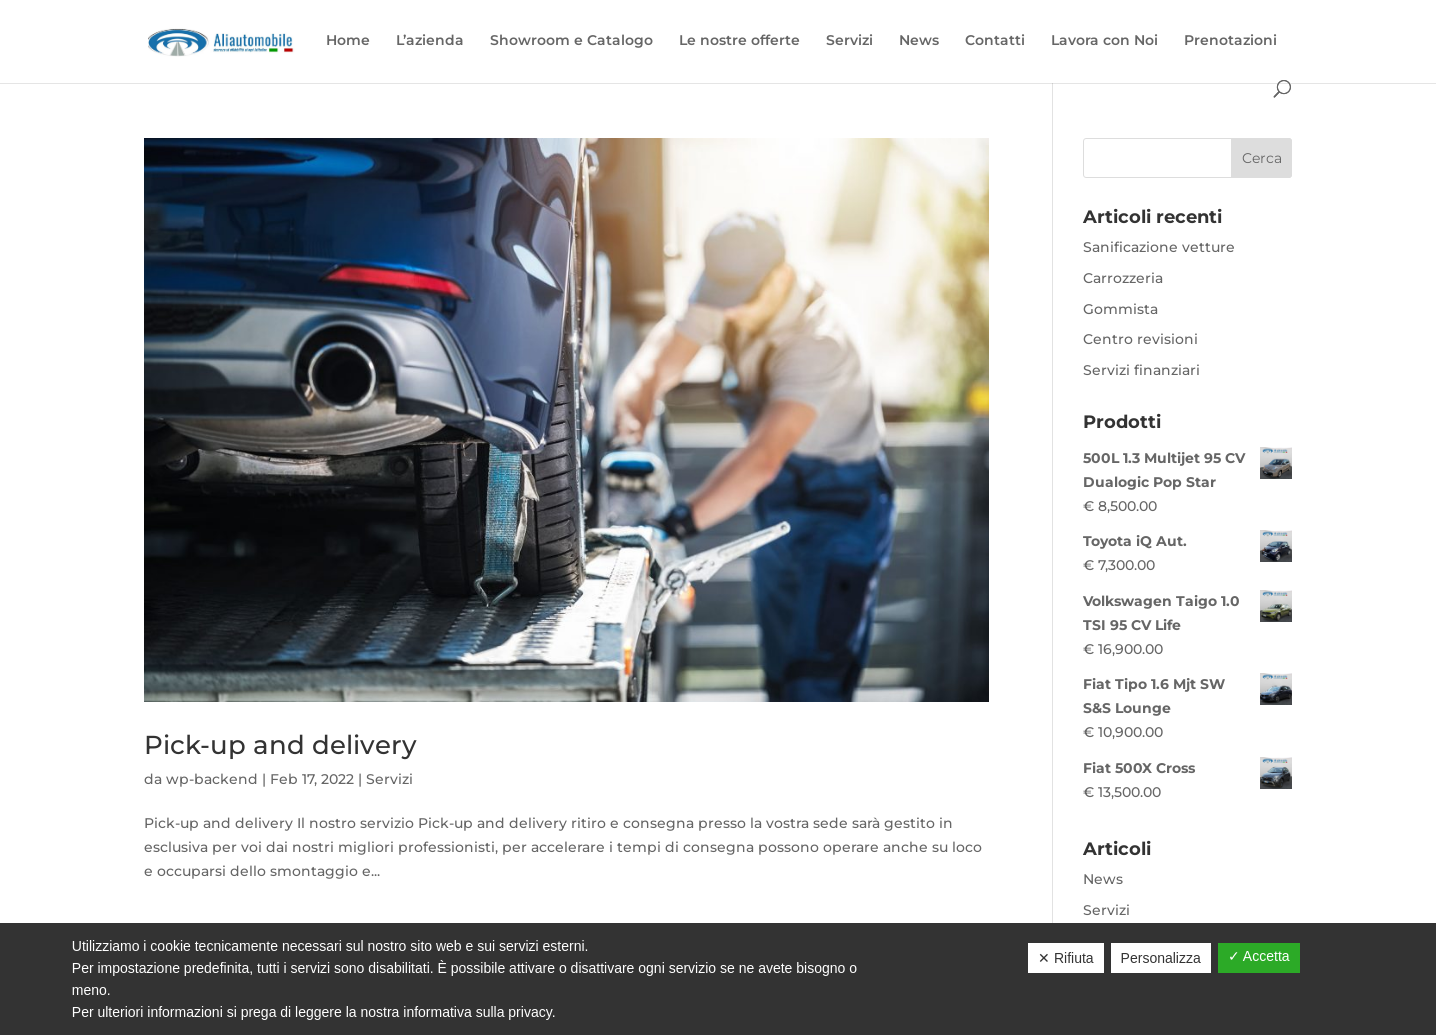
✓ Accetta (1259, 956)
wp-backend (212, 779)
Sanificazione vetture (1159, 247)
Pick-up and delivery (280, 745)
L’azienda (430, 41)
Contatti (995, 41)
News (919, 41)
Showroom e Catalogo (571, 41)
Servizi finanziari (1141, 370)
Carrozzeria (1123, 278)
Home (348, 41)
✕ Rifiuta (1066, 958)
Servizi (849, 41)
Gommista (1120, 309)
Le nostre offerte (739, 41)
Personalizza (1161, 958)
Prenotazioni (1230, 41)
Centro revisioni (1140, 339)
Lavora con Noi (1104, 41)
